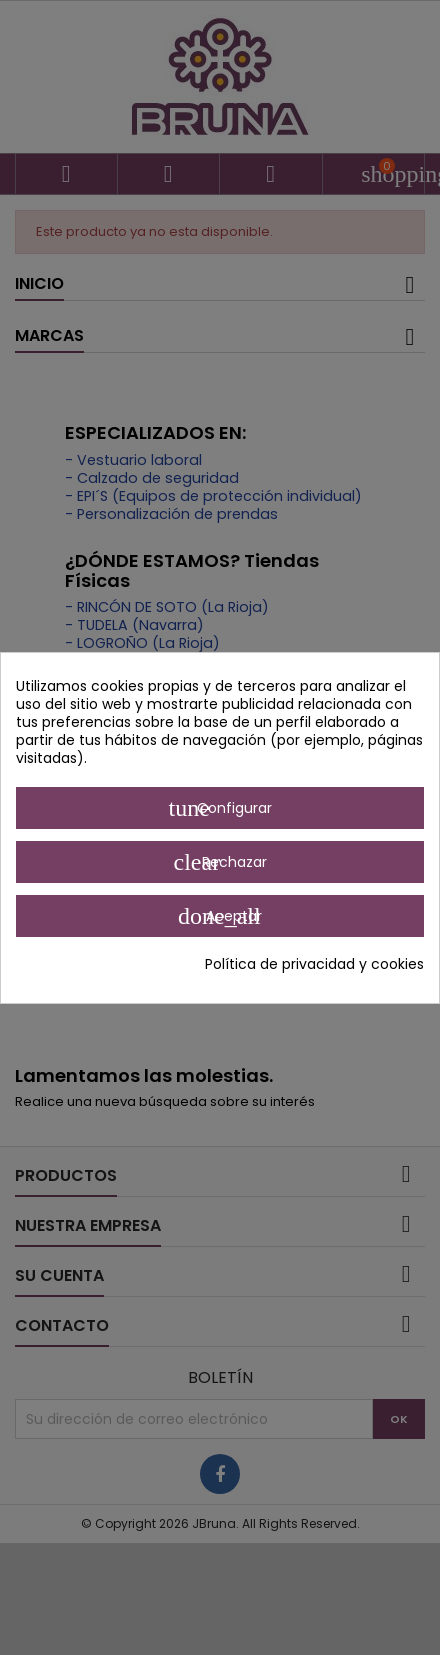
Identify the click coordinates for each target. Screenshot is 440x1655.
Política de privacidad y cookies (314, 964)
